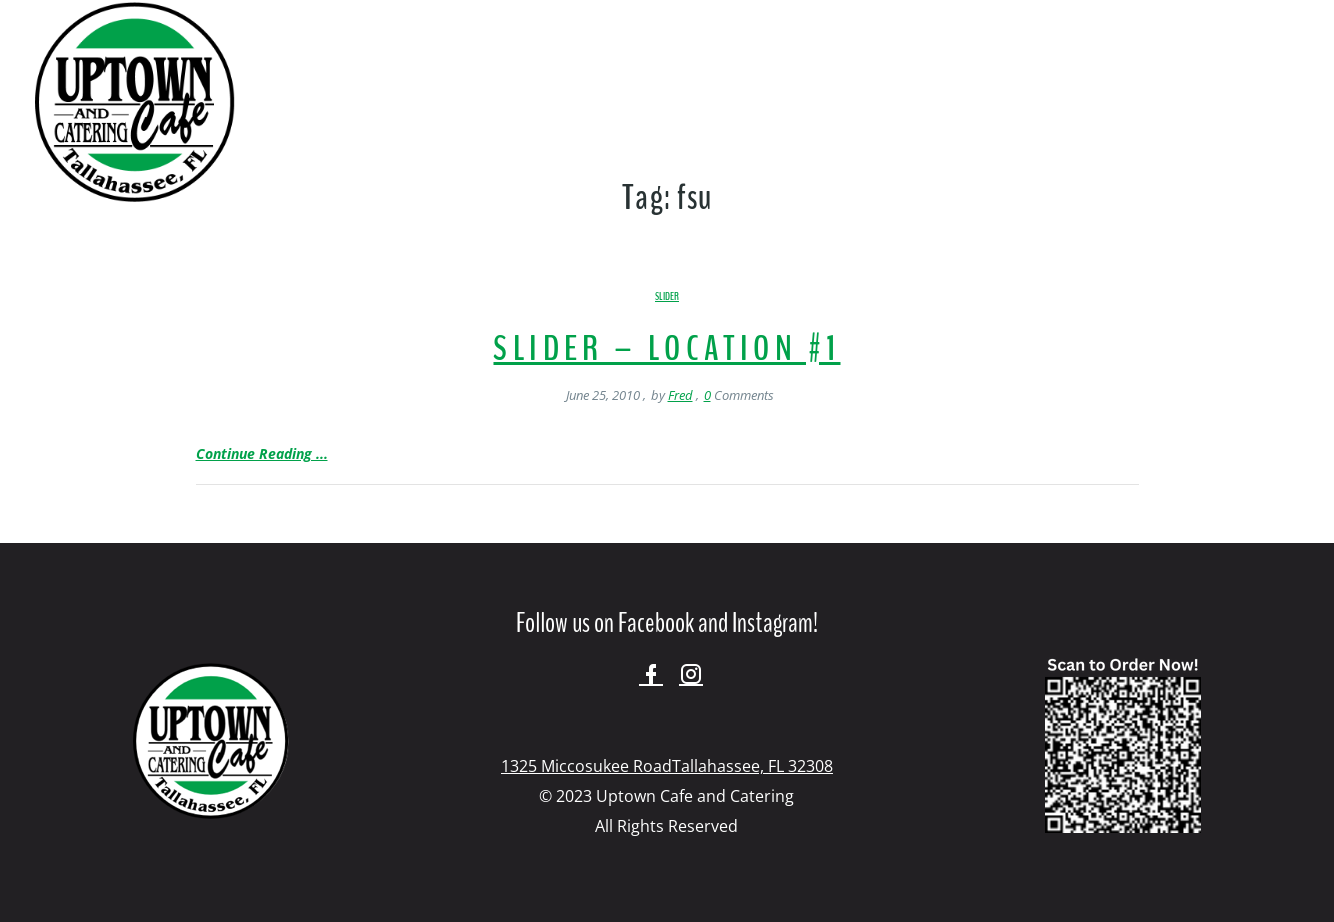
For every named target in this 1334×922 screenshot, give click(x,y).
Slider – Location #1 (666, 348)
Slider (667, 296)
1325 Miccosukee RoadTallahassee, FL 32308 (667, 766)
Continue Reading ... (262, 453)
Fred (680, 395)
